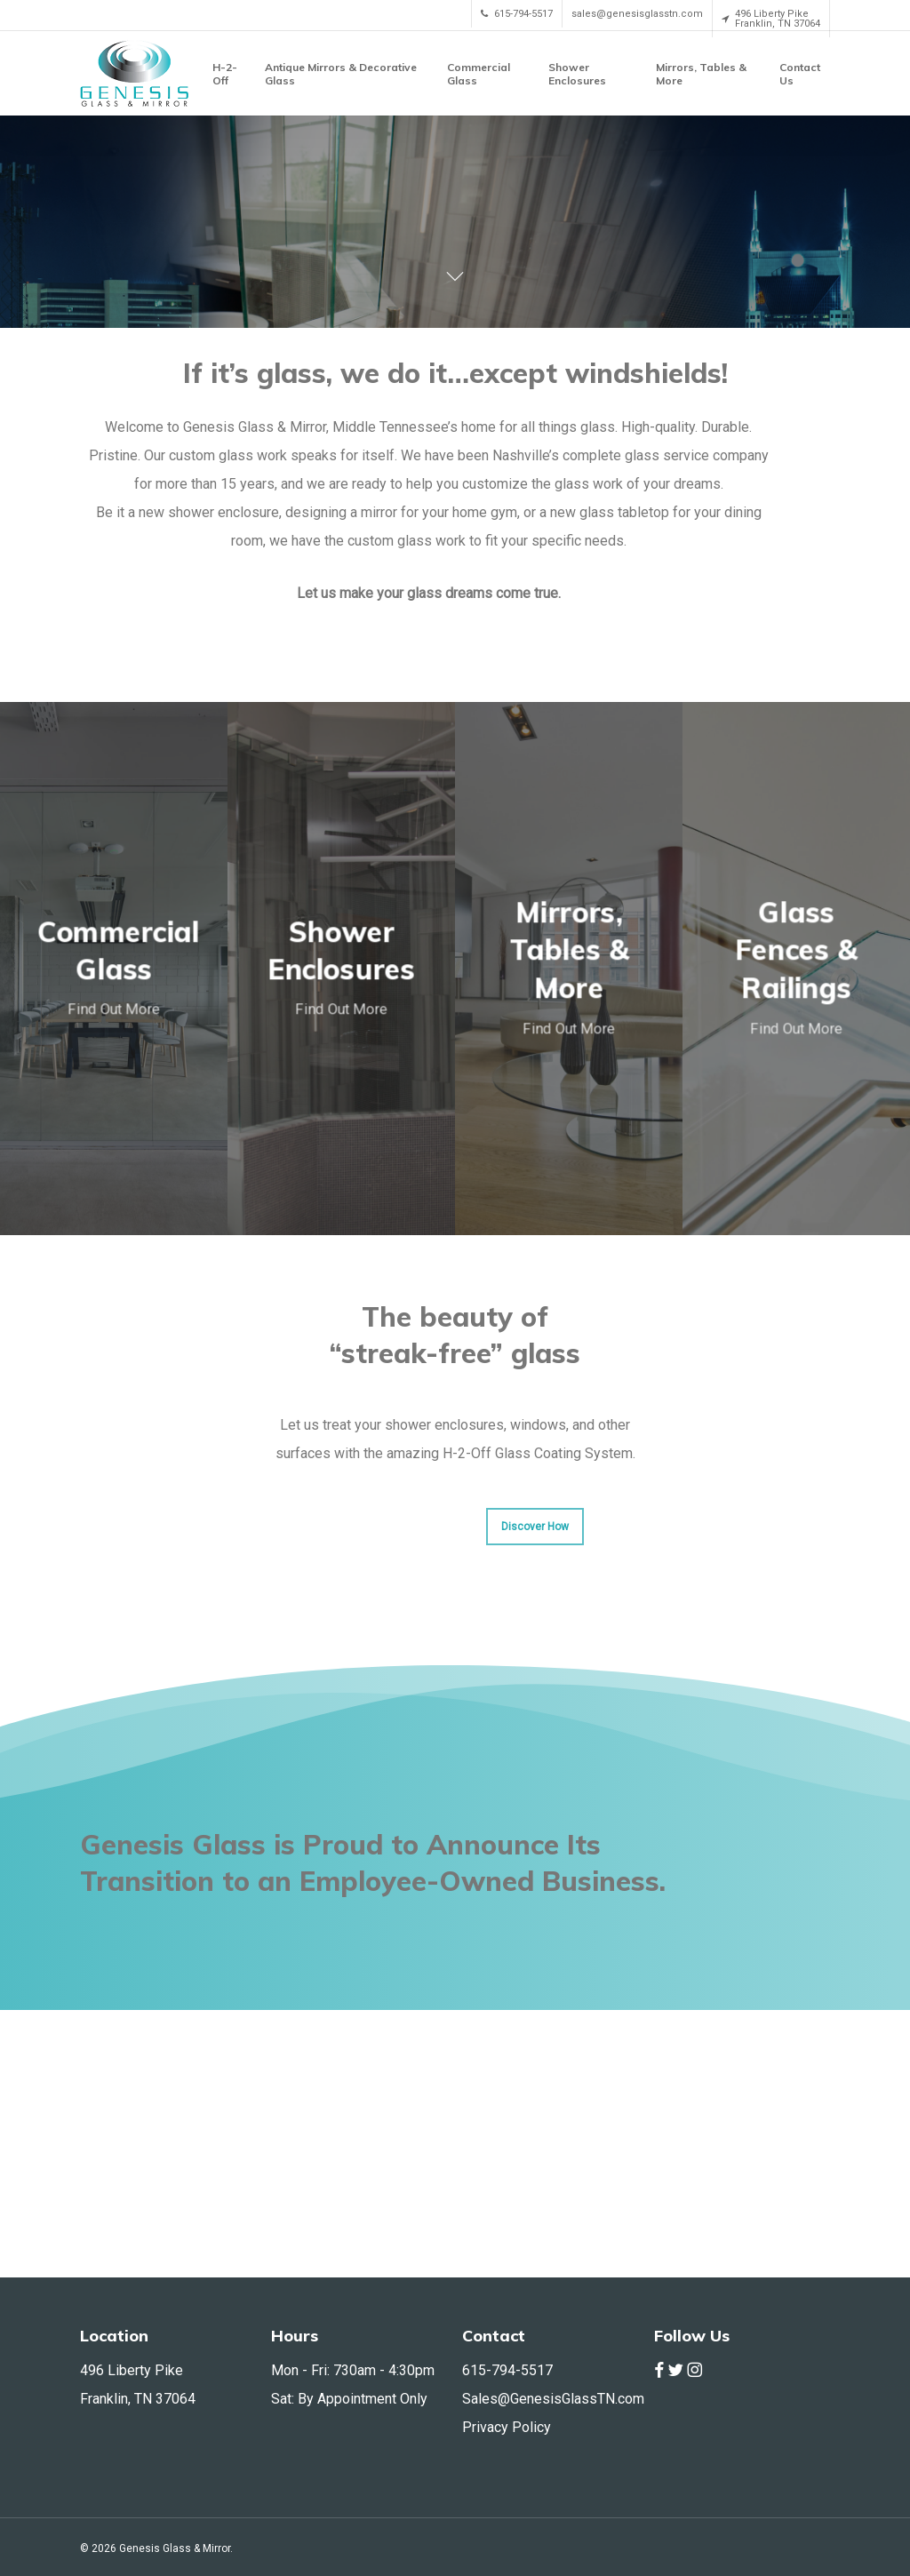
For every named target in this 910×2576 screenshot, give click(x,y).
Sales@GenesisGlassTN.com (553, 2398)
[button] (535, 1794)
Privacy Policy (506, 2427)
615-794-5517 (507, 2370)
